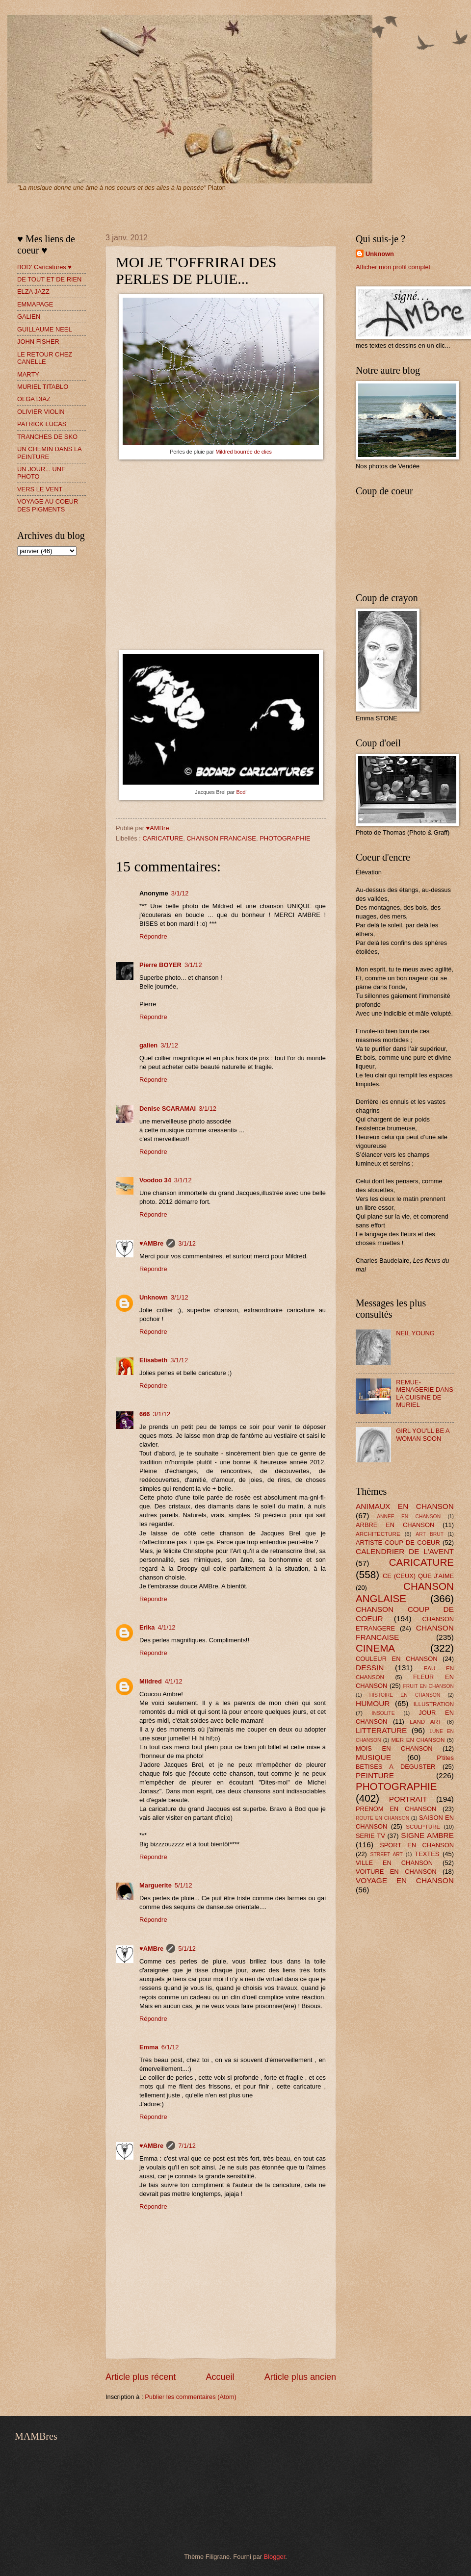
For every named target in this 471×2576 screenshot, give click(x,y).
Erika (147, 1627)
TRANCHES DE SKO (47, 436)
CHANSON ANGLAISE (405, 1592)
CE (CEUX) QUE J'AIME (418, 1576)
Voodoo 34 (155, 1180)
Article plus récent (140, 2377)
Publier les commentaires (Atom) (190, 2396)
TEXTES (427, 1854)
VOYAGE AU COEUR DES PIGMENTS (47, 505)
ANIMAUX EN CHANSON (405, 1506)
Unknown (153, 1297)
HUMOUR (373, 1703)
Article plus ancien (300, 2377)
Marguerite (155, 1885)
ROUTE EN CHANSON (382, 1818)
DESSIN (370, 1667)
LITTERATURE (381, 1730)
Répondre (153, 936)
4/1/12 (167, 1627)
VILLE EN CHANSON (394, 1862)
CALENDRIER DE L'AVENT (405, 1551)
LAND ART (425, 1722)
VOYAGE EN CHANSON (405, 1880)
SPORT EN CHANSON (417, 1845)
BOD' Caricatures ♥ (44, 267)
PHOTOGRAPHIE (285, 838)
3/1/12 (180, 893)
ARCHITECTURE (378, 1534)
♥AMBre (151, 1243)
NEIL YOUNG (415, 1333)
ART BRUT (430, 1534)
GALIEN (28, 316)
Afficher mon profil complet (393, 267)
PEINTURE (375, 1775)
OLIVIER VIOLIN (41, 411)
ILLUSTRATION (434, 1704)
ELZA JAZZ (33, 291)
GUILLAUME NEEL (44, 329)
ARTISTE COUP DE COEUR (398, 1542)
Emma (148, 2047)
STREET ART (386, 1854)
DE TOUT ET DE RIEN (49, 279)
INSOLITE (383, 1713)
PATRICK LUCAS (41, 424)
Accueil (220, 2377)
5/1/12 (183, 1885)
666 (144, 1414)
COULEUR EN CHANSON (396, 1658)
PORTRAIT (408, 1799)
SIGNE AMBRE (427, 1835)
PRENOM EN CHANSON (396, 1808)
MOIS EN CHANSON (394, 1748)
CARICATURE (162, 838)
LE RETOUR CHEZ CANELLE (44, 358)
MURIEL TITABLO (42, 386)
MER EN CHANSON (418, 1740)
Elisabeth (153, 1360)
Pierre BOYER (160, 965)
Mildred (150, 1681)
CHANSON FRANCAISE (221, 838)
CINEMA (375, 1648)
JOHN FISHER (38, 341)
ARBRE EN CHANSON (395, 1525)
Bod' (241, 792)
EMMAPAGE (35, 304)
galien (148, 1045)
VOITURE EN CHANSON (396, 1871)
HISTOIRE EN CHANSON (405, 1695)
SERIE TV (370, 1835)
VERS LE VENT (39, 489)
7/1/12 (187, 2145)
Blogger (275, 2556)
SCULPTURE (423, 1827)
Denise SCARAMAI (167, 1108)
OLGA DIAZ (34, 399)
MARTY (28, 374)
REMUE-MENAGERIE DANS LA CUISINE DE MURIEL (424, 1393)
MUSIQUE (373, 1757)
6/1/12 (170, 2047)
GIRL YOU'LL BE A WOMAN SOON (422, 1434)
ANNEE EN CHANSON (409, 1516)
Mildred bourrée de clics (243, 452)
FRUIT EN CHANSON (428, 1686)
